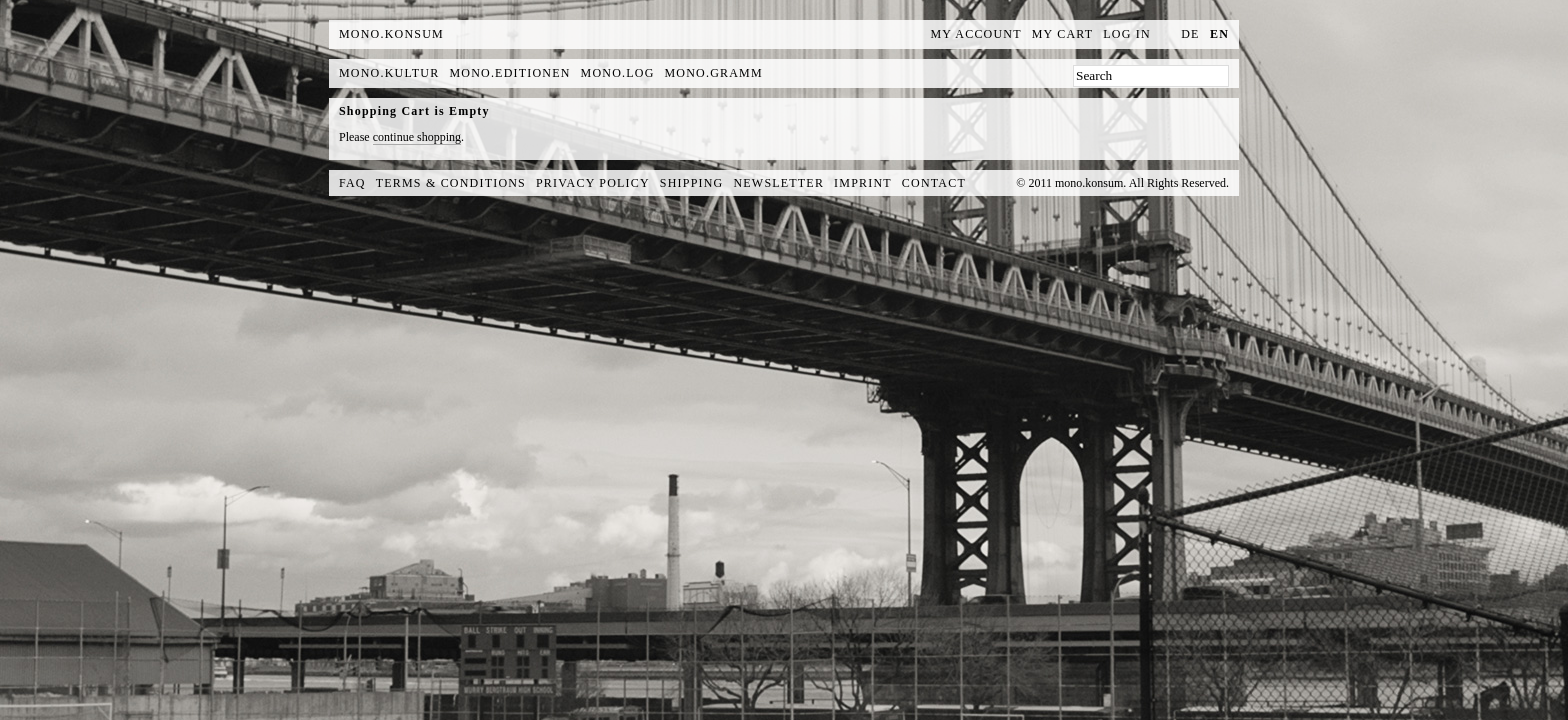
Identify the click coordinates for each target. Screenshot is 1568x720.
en (1219, 34)
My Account (976, 34)
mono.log (618, 73)
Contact (934, 183)
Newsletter (778, 183)
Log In (1127, 34)
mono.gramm (714, 73)
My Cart (1063, 34)
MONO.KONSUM (391, 34)
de (1190, 34)
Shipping (692, 183)
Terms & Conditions (451, 183)
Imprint (863, 183)
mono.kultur (389, 73)
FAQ (352, 183)
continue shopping (417, 137)
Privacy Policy (593, 183)
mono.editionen (509, 73)
